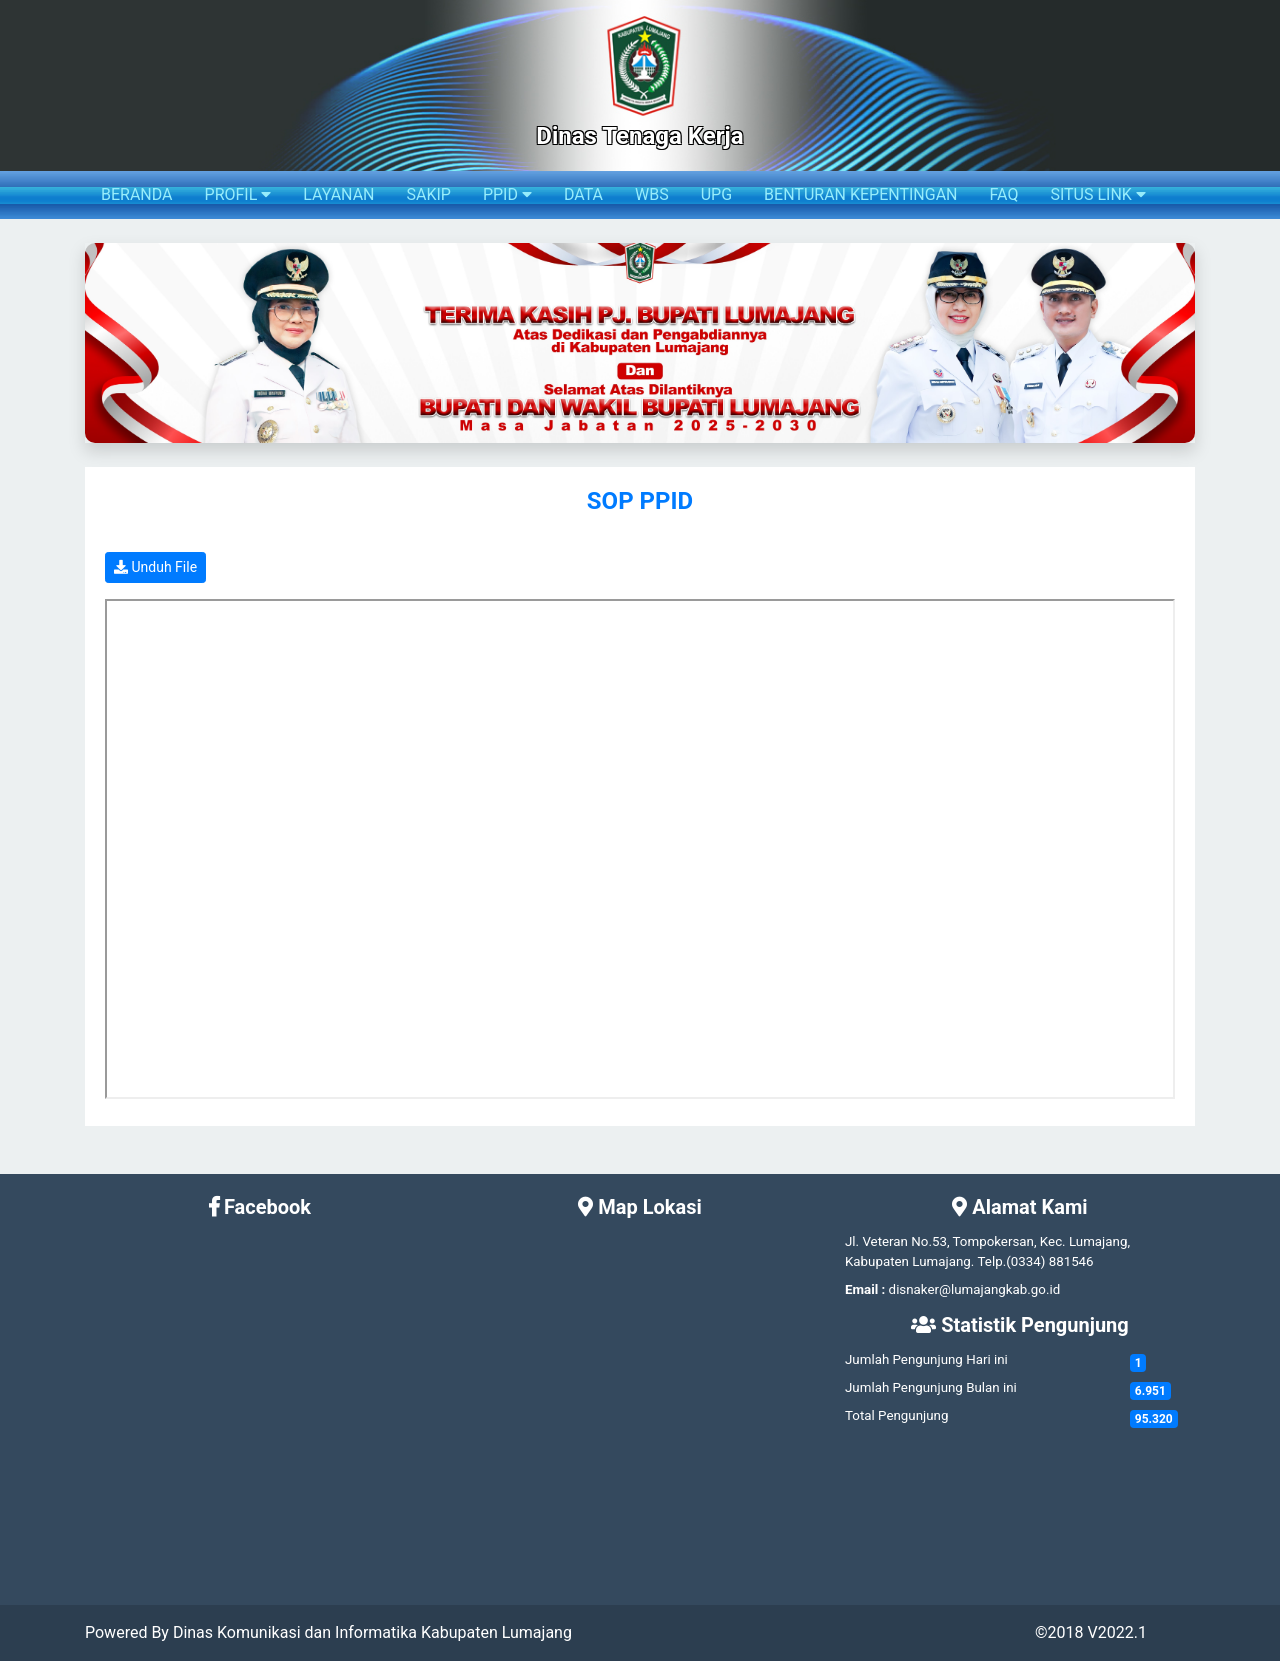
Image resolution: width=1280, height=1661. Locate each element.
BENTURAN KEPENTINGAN (860, 194)
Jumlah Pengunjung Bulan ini (931, 1387)
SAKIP (428, 194)
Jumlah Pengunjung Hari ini (926, 1359)
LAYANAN (338, 194)
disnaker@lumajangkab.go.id (975, 1289)
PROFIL (238, 194)
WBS (652, 194)
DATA (583, 194)
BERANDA (137, 194)
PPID (507, 194)
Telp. (992, 1261)
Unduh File (155, 567)
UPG (716, 194)
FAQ (1004, 194)
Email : (865, 1289)
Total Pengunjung (896, 1415)
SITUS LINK (1097, 194)
